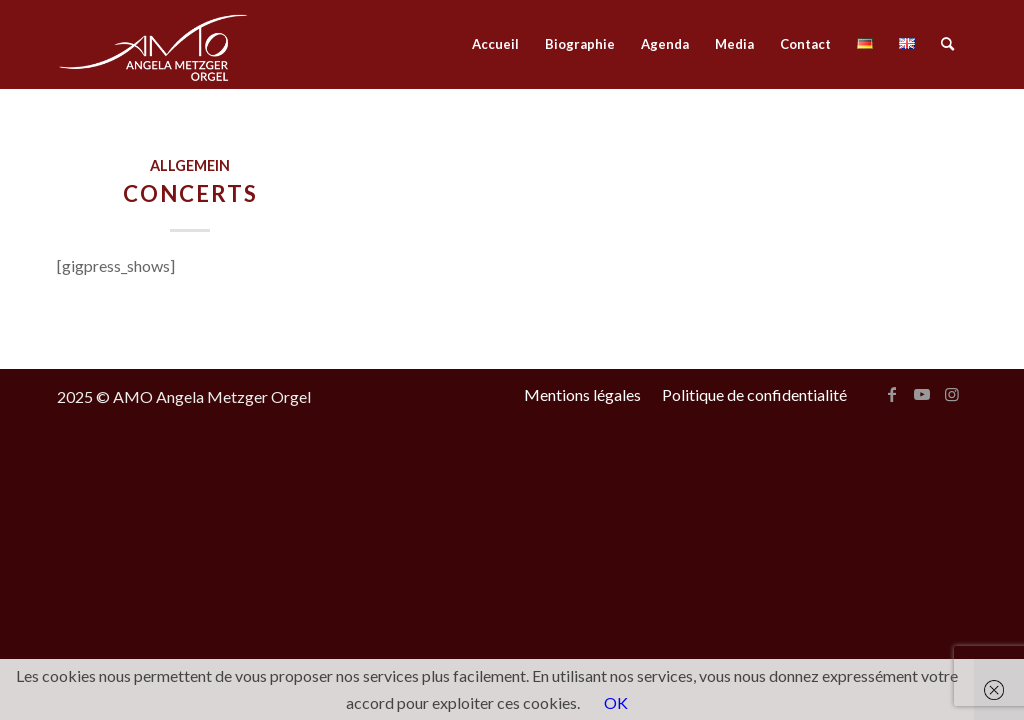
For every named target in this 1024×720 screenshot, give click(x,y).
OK (616, 702)
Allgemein (190, 165)
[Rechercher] (947, 44)
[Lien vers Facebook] (892, 394)
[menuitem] (495, 44)
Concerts (190, 193)
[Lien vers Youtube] (922, 394)
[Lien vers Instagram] (952, 394)
